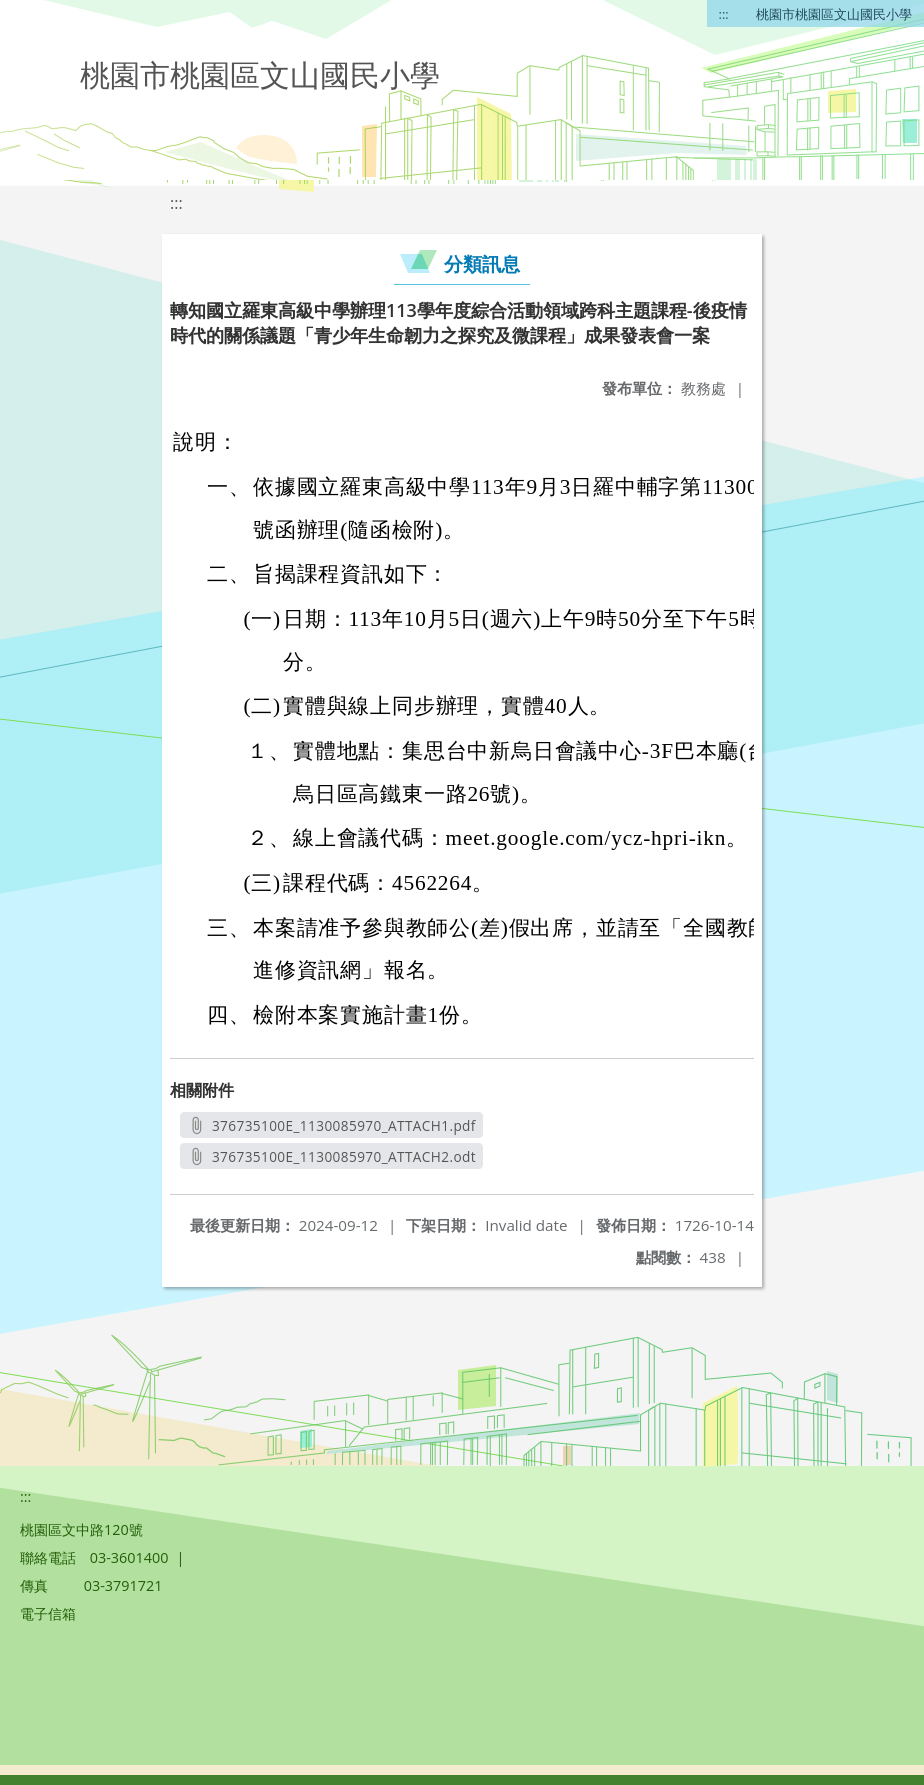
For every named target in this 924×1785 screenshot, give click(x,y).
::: (724, 14)
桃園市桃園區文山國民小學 (834, 14)
